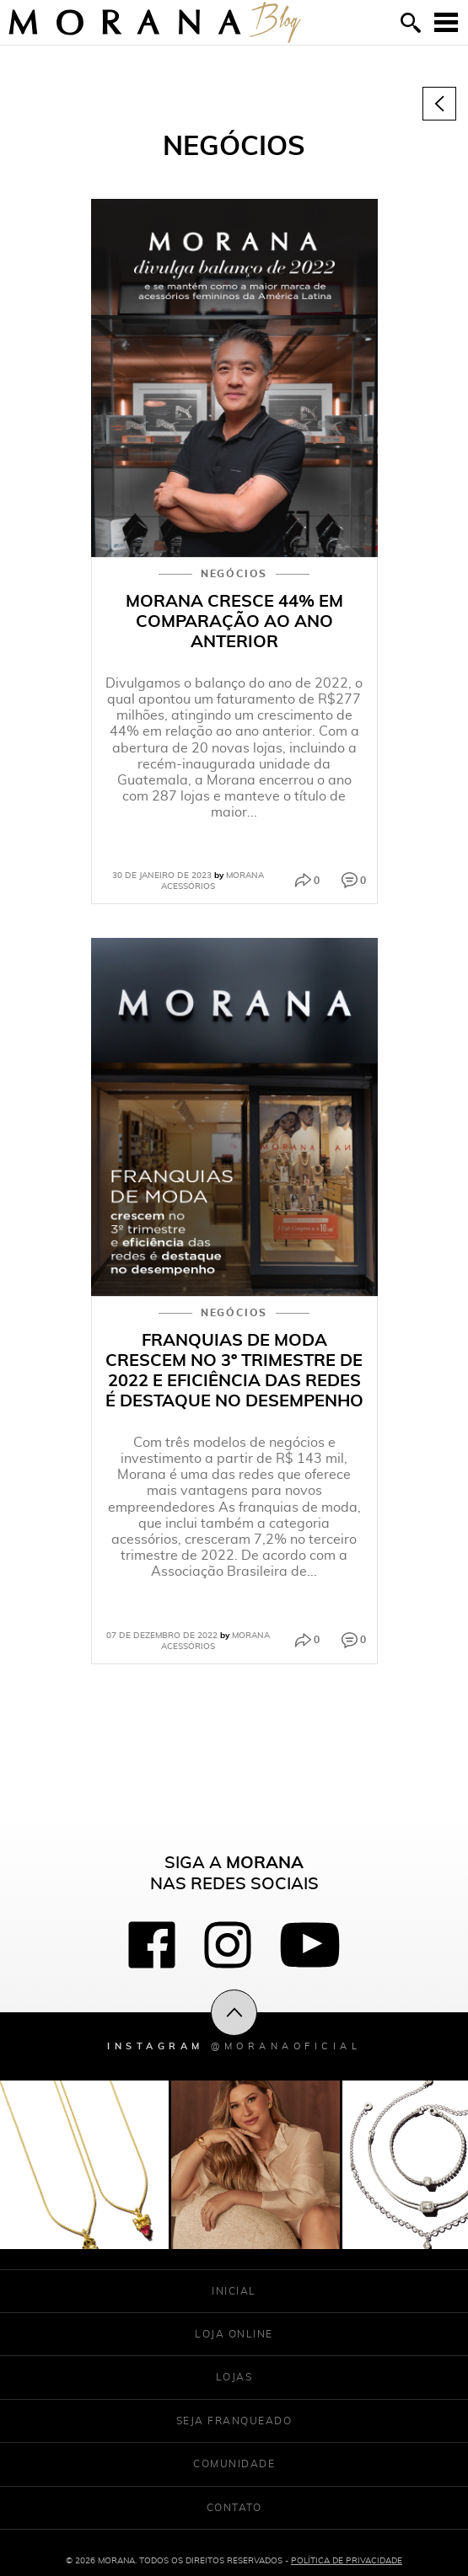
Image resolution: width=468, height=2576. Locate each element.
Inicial (234, 2291)
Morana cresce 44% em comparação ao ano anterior (234, 621)
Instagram (234, 2045)
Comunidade (234, 2463)
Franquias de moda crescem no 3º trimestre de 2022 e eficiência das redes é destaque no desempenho (234, 1370)
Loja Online (234, 2334)
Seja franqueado (234, 2420)
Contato (234, 2507)
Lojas (234, 2377)
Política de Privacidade (346, 2560)
